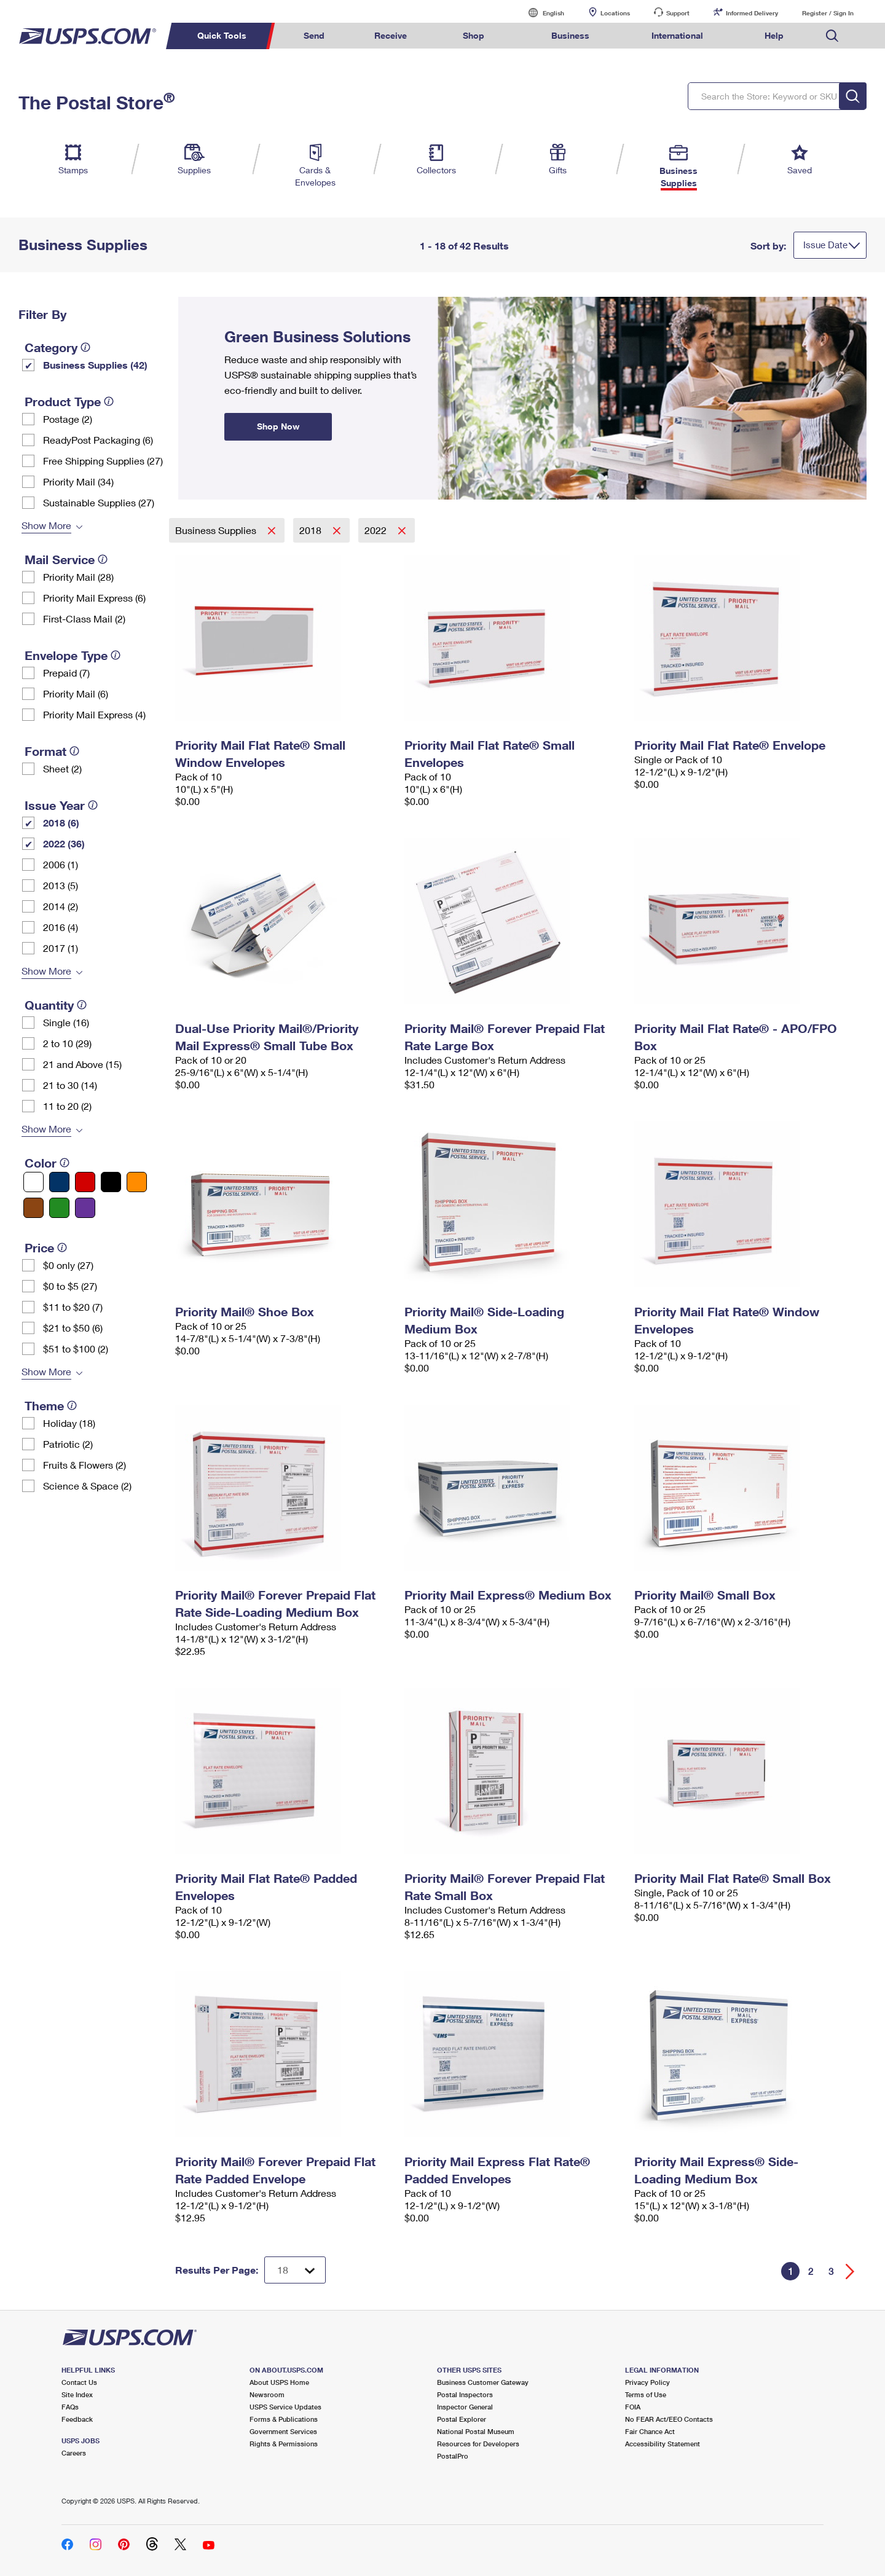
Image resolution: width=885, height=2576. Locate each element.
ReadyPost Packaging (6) (98, 440)
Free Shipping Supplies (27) (103, 460)
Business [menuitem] (570, 35)
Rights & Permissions (284, 2444)
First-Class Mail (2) (84, 618)
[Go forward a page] (850, 2271)
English (540, 13)
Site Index (77, 2394)
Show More (46, 525)
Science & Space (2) (87, 1485)
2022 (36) (64, 843)
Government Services (283, 2431)
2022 (376, 530)
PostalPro (452, 2456)
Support (678, 13)
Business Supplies (217, 530)
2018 (311, 530)
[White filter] (33, 1182)
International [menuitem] (677, 35)
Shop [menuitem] (473, 35)
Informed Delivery (752, 13)
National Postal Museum (475, 2431)
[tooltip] (85, 347)
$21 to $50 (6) (73, 1327)
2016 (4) (60, 927)
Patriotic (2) (68, 1444)
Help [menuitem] (774, 35)
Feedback (77, 2419)
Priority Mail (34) (78, 481)
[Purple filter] (85, 1208)
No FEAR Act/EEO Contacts (669, 2419)
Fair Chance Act (650, 2431)
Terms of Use (645, 2394)
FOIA (632, 2407)
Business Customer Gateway (483, 2382)
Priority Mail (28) (78, 577)
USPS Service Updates (285, 2407)
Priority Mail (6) (75, 693)
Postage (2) (67, 419)
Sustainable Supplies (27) (98, 502)
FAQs (70, 2407)
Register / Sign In (828, 13)
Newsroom (267, 2394)
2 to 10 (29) (67, 1043)
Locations (615, 13)
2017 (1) (60, 948)
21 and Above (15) (82, 1064)
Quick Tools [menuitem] (221, 35)
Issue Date (825, 244)
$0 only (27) (68, 1265)
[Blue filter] (59, 1182)
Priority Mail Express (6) (94, 597)
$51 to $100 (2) (75, 1348)
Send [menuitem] (314, 35)
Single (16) (66, 1022)
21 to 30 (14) (70, 1085)
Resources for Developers (478, 2444)
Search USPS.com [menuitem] (832, 36)
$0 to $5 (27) (70, 1286)
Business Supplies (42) (95, 365)
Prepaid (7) (66, 672)
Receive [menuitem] (390, 35)
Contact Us (79, 2382)
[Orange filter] (137, 1182)
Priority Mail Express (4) (94, 714)
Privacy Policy (647, 2382)
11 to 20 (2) (67, 1106)
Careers (73, 2453)
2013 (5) (60, 885)
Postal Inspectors (465, 2394)
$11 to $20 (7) (73, 1307)
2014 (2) (60, 906)
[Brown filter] (33, 1208)
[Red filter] (85, 1182)
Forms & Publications (284, 2419)
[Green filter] (59, 1208)
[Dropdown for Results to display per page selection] (295, 2269)
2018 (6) (61, 822)
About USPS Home (279, 2382)
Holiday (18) (69, 1423)
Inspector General (465, 2407)
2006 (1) (60, 864)
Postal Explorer (461, 2419)
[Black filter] (111, 1182)
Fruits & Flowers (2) (84, 1465)
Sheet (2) (62, 768)
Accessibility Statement (662, 2444)
